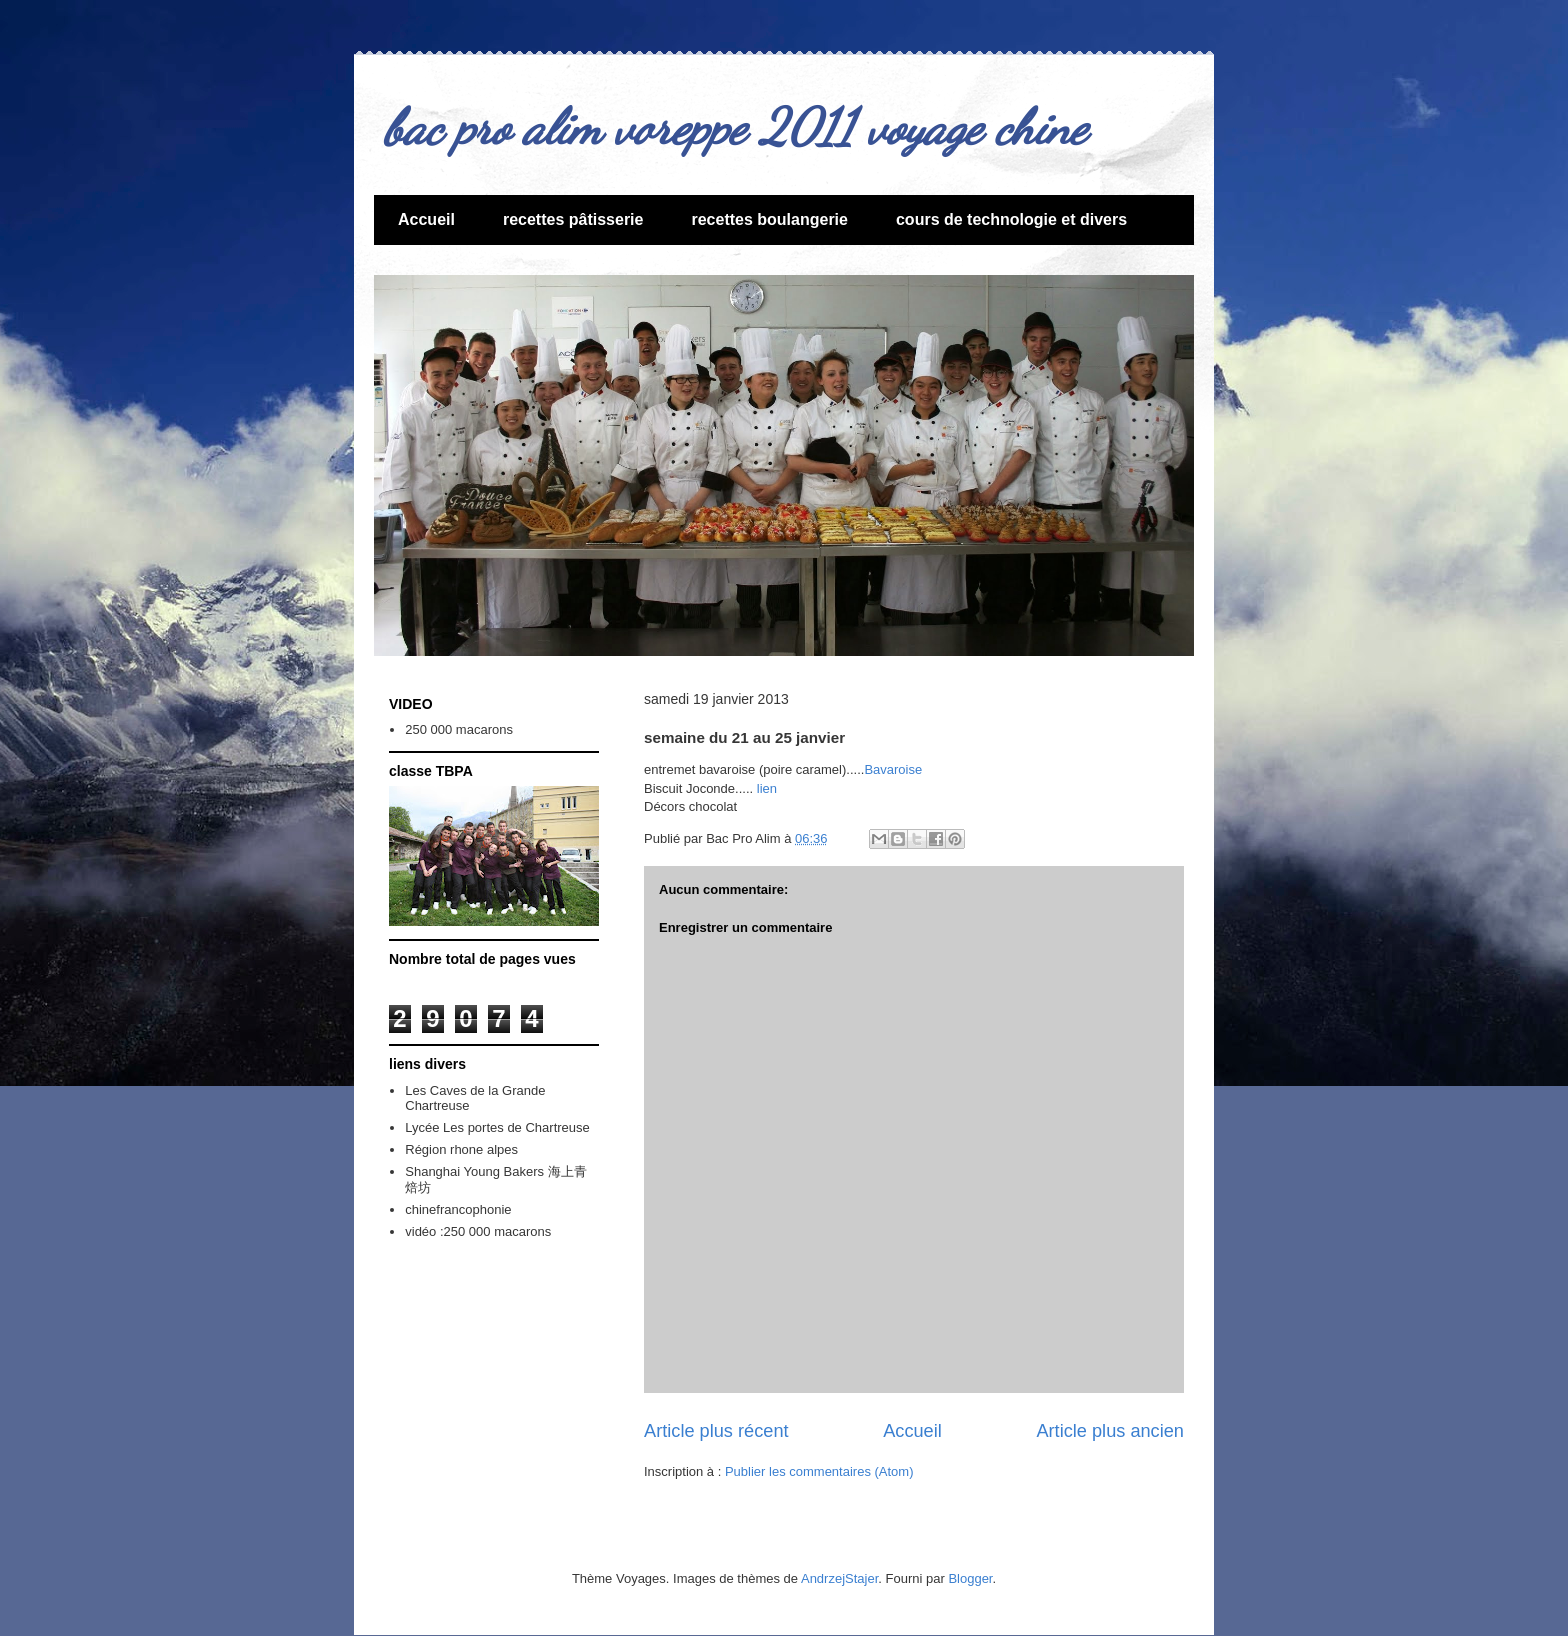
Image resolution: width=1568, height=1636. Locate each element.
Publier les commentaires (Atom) (819, 1471)
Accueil (426, 219)
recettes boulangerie (769, 219)
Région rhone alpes (461, 1149)
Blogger (970, 1578)
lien (765, 788)
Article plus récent (716, 1431)
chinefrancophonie (458, 1209)
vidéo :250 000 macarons (478, 1231)
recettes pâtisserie (573, 219)
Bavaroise (893, 769)
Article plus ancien (1110, 1431)
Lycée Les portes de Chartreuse (497, 1127)
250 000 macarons (459, 729)
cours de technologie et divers (1011, 219)
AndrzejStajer (839, 1578)
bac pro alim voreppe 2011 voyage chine (735, 127)
